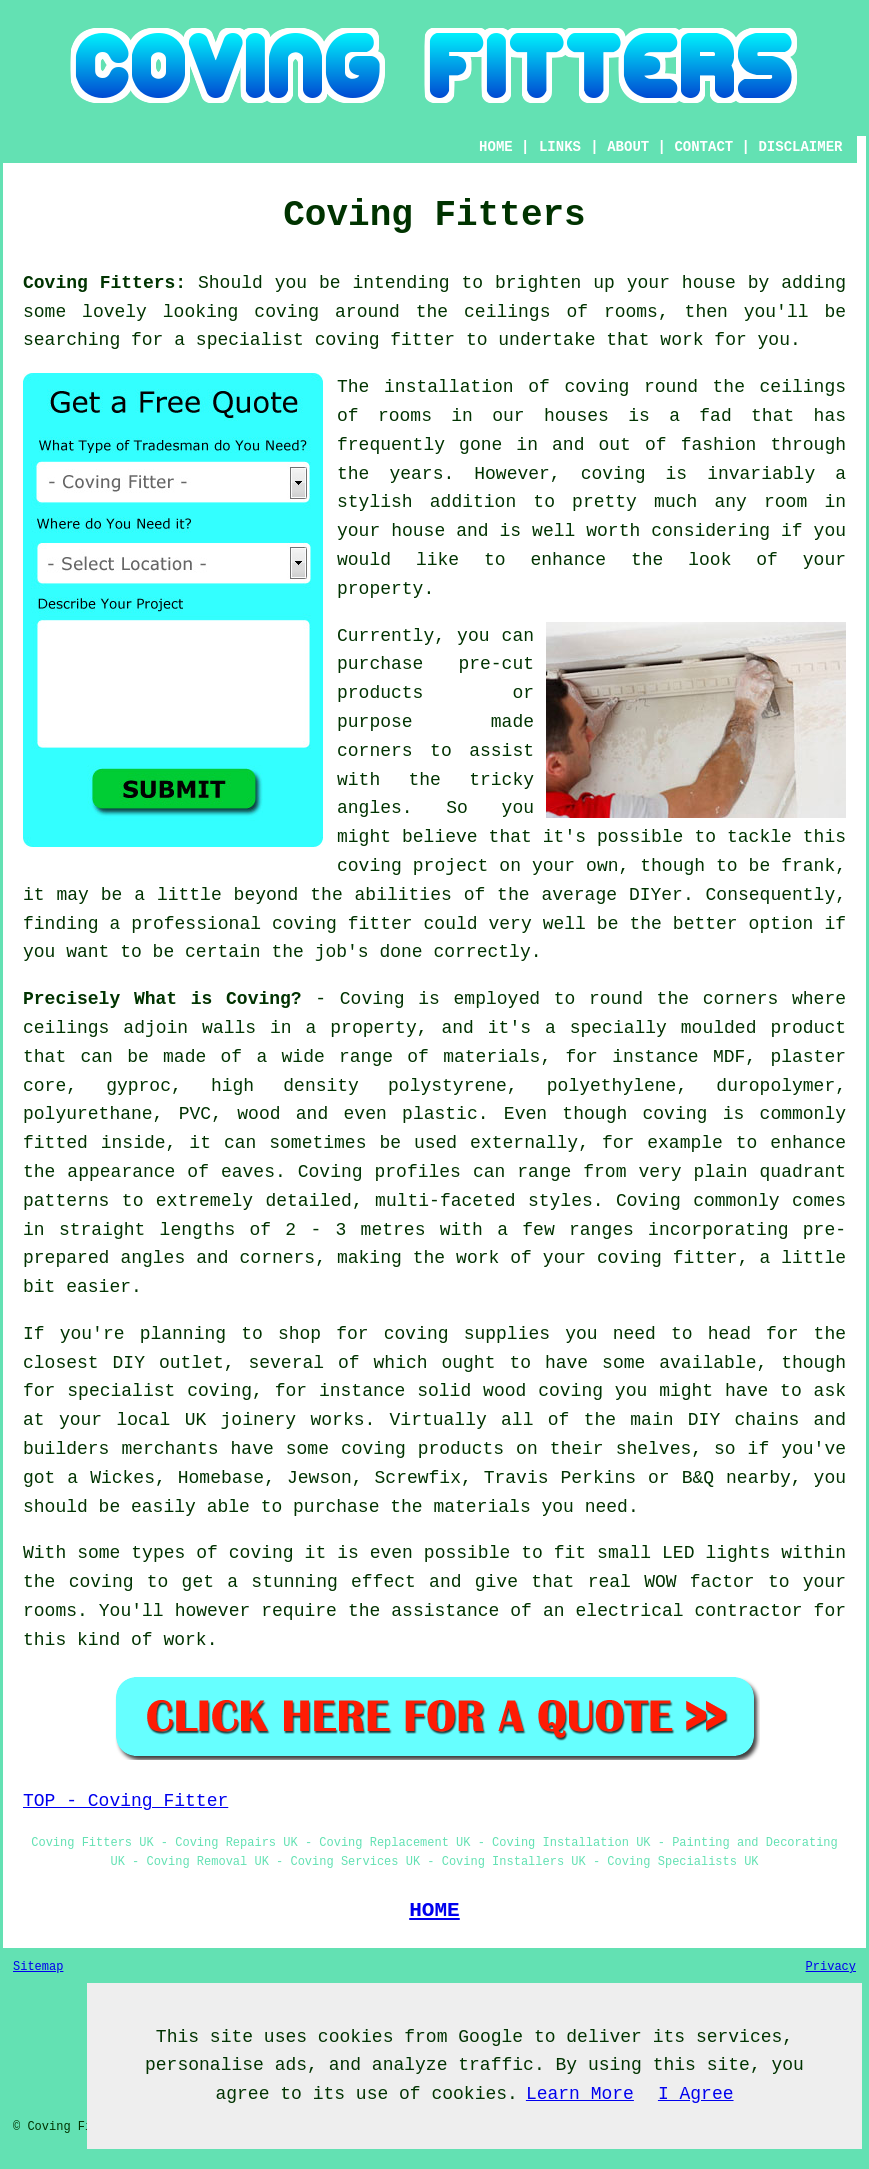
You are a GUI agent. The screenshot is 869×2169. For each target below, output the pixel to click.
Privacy (831, 1967)
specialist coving (159, 1391)
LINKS (560, 147)
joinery (259, 1420)
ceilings (507, 312)
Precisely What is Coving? (162, 999)
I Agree (696, 2094)
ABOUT (628, 147)
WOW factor (699, 1582)
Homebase (221, 1478)
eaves (248, 1172)
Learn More (580, 2094)
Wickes (122, 1478)
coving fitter (385, 340)
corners (741, 999)
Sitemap (38, 1967)
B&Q (698, 1478)
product (808, 1028)
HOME (496, 147)
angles (369, 808)
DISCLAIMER (800, 147)
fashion (719, 445)
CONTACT (703, 147)
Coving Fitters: (104, 283)
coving (286, 312)
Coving (372, 999)
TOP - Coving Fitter (125, 1801)
